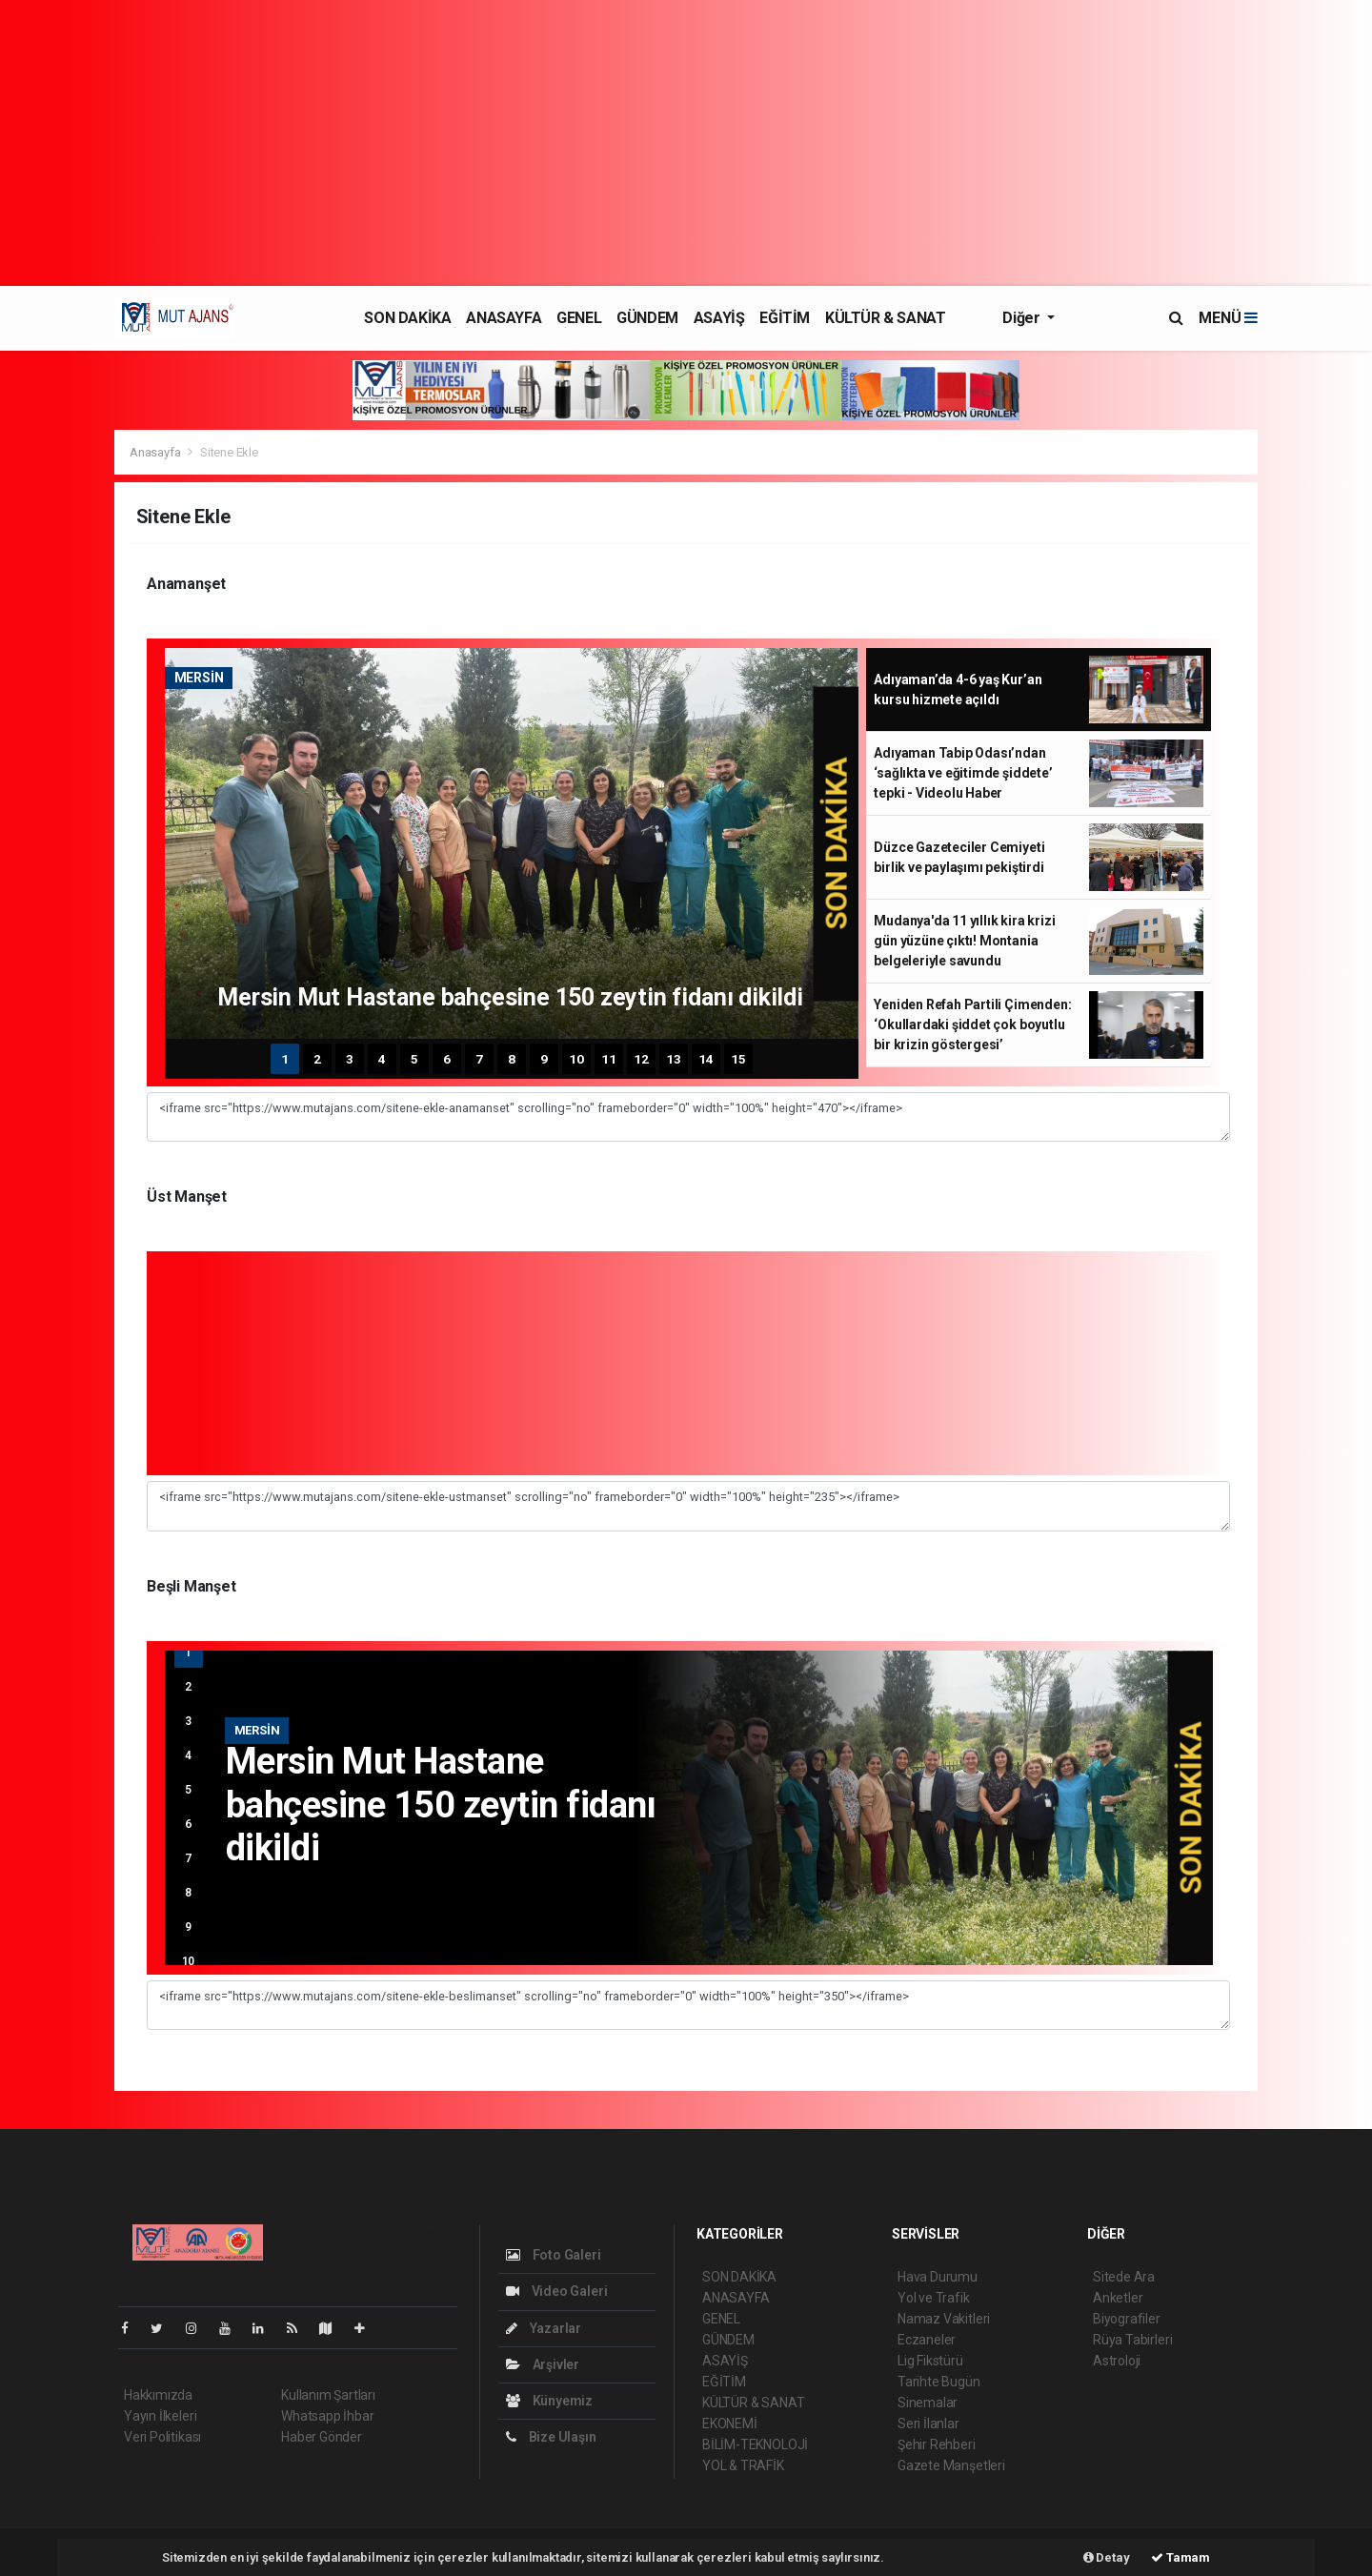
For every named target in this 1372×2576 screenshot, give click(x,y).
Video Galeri (556, 2291)
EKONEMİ (729, 2423)
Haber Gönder (321, 2436)
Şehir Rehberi (937, 2444)
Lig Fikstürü (930, 2360)
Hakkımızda (158, 2395)
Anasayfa (156, 452)
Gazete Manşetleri (951, 2465)
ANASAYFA (503, 318)
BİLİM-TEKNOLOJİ (755, 2444)
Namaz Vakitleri (944, 2318)
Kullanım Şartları (328, 2395)
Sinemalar (928, 2402)
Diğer (1022, 318)
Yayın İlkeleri (160, 2416)
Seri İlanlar (928, 2423)
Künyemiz (549, 2400)
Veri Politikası (162, 2436)
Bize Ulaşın (551, 2436)
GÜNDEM (647, 318)
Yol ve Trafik (934, 2297)
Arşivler (542, 2364)
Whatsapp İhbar (327, 2416)
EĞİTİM (784, 318)
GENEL (578, 318)
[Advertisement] (686, 143)
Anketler (1117, 2297)
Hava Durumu (938, 2276)
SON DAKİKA (407, 318)
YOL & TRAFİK (743, 2465)
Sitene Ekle (229, 452)
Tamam (1180, 2557)
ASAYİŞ (719, 318)
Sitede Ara (1124, 2276)
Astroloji (1116, 2360)
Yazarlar (543, 2328)
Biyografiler (1126, 2318)
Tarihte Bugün (939, 2381)
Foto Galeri (553, 2254)
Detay (1106, 2557)
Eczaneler (927, 2339)
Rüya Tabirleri (1132, 2339)
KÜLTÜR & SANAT (885, 318)
